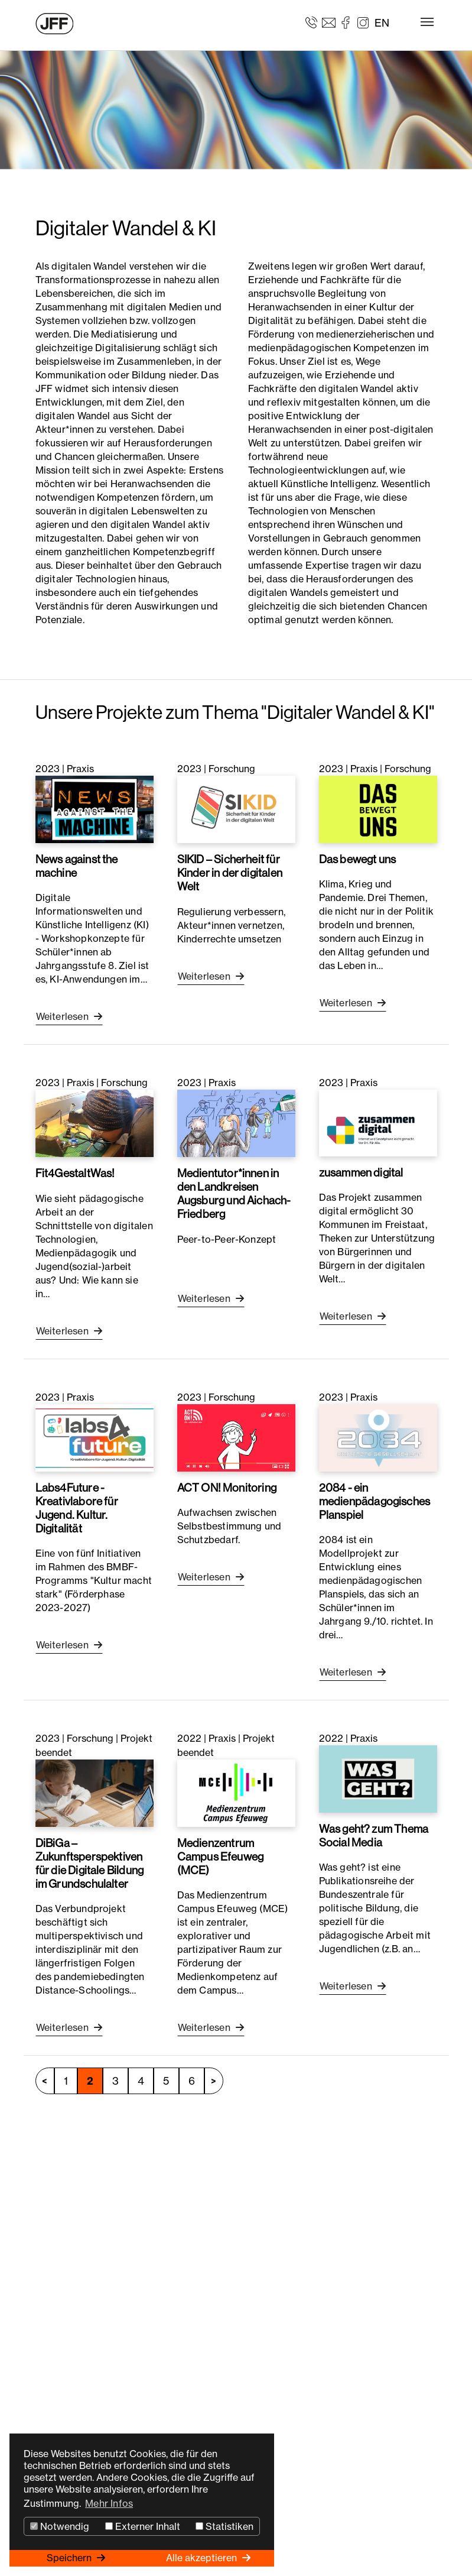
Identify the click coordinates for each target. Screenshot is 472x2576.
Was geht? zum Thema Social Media (374, 1835)
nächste (214, 2081)
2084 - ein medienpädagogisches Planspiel (375, 1501)
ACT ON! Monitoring (227, 1487)
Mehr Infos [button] (109, 2503)
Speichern (70, 2558)
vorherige (45, 2081)
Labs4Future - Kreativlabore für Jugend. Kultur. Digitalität (76, 1508)
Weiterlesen (63, 1016)
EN (382, 23)
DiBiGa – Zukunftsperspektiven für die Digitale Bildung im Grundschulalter (89, 1863)
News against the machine (76, 866)
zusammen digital (361, 1172)
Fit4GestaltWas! (75, 1173)
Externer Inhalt (142, 2526)
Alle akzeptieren (202, 2558)
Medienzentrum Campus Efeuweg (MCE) (220, 1856)
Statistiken (224, 2526)
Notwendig (59, 2526)
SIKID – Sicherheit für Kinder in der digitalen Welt (230, 873)
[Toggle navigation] (427, 22)
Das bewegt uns (357, 859)
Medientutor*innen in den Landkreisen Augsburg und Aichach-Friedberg (234, 1193)
